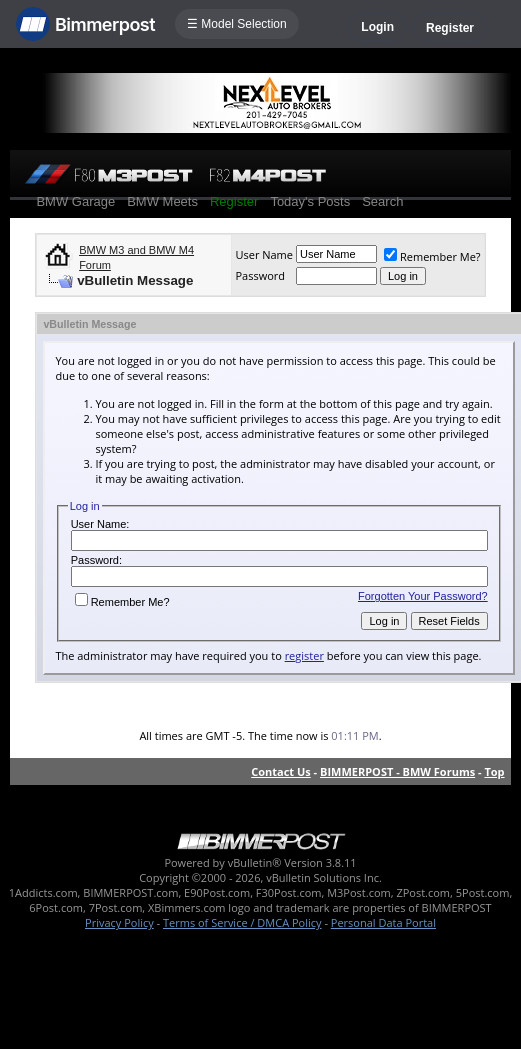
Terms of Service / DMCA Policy (242, 922)
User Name (264, 254)
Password (260, 275)
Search (382, 201)
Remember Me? (432, 256)
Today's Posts (310, 201)
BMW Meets (162, 201)
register (304, 655)
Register (450, 28)
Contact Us (281, 771)
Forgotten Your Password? (423, 596)
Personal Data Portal (383, 922)
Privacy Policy (119, 922)
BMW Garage (75, 201)
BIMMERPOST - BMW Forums (397, 771)
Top (494, 771)
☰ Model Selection (237, 24)
